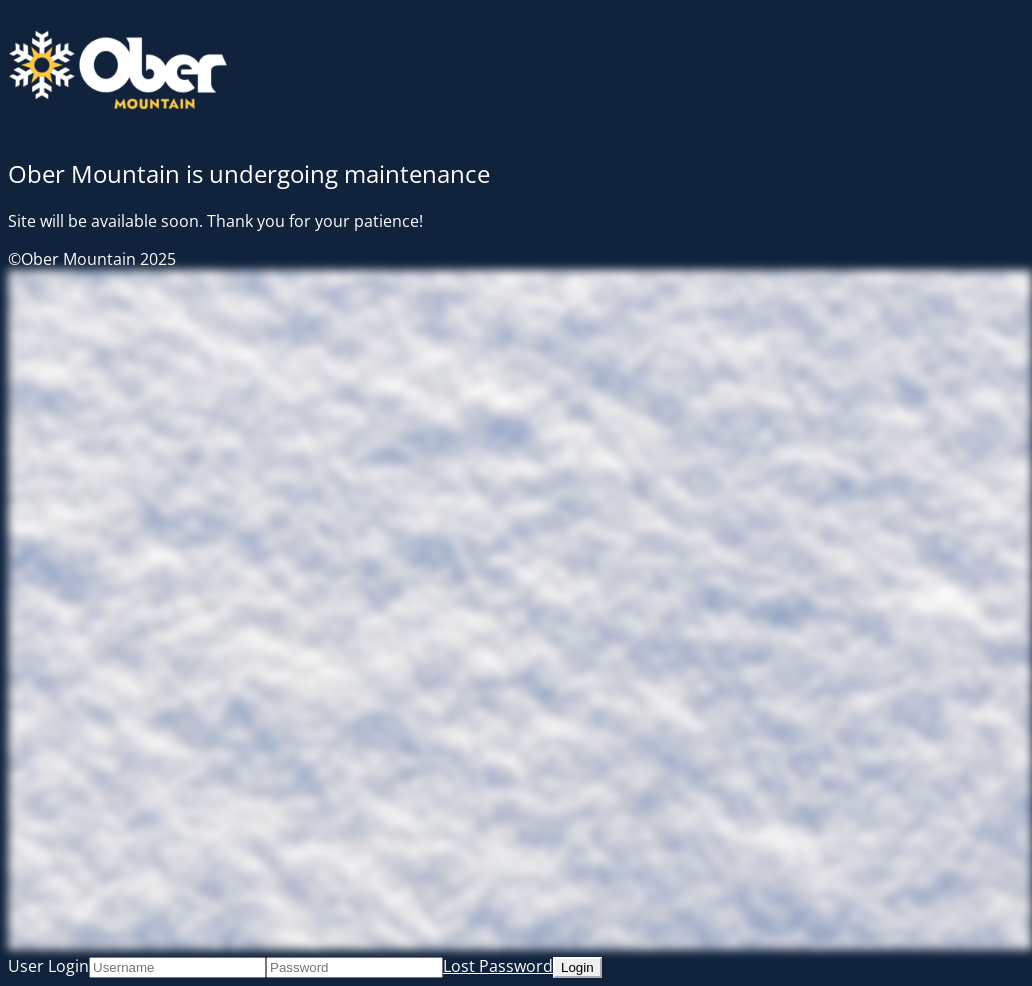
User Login (48, 966)
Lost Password (498, 966)
